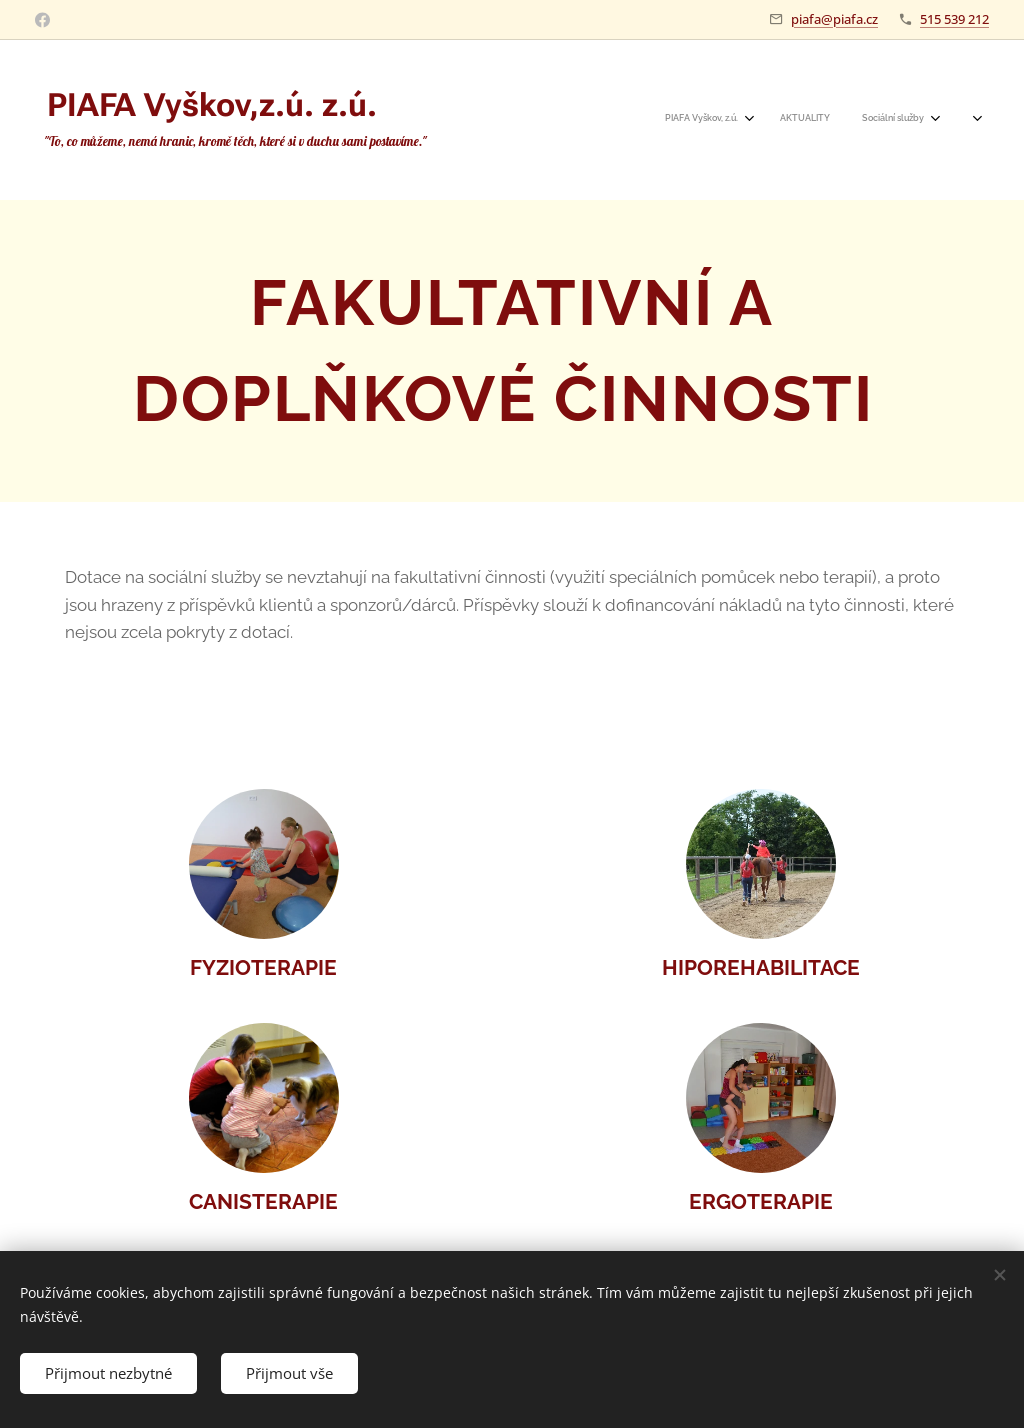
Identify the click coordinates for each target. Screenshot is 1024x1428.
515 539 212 (954, 19)
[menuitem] (799, 120)
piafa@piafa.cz (834, 19)
